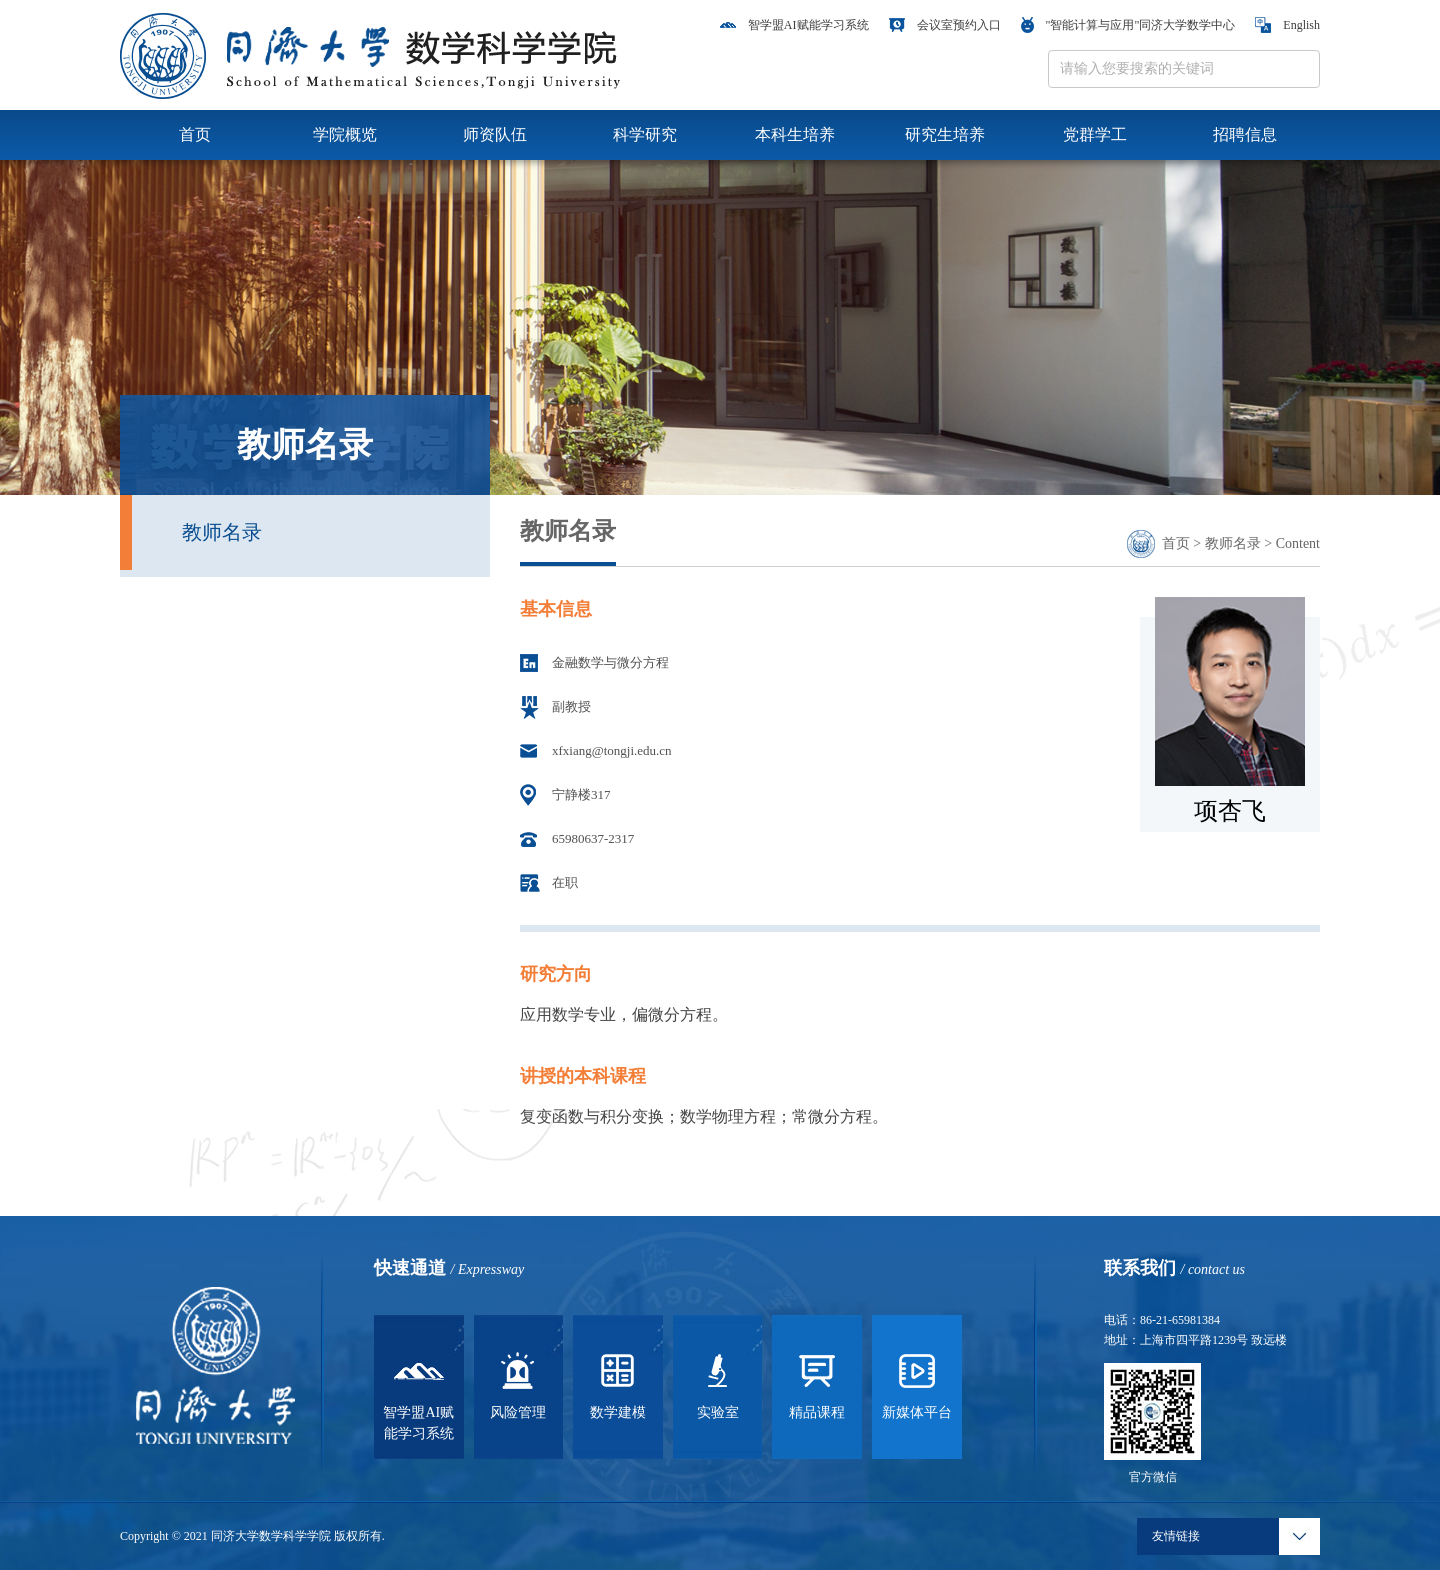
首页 (195, 134)
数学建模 (618, 1383)
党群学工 (1095, 134)
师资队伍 (495, 134)
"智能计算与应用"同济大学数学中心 (1128, 25)
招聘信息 (1245, 134)
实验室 (718, 1383)
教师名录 (222, 532)
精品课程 (817, 1383)
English (1287, 25)
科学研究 (645, 134)
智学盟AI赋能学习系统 (794, 25)
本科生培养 (795, 134)
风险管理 (518, 1383)
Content (1298, 543)
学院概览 (345, 134)
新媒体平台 (917, 1383)
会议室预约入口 (945, 25)
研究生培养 (945, 134)
